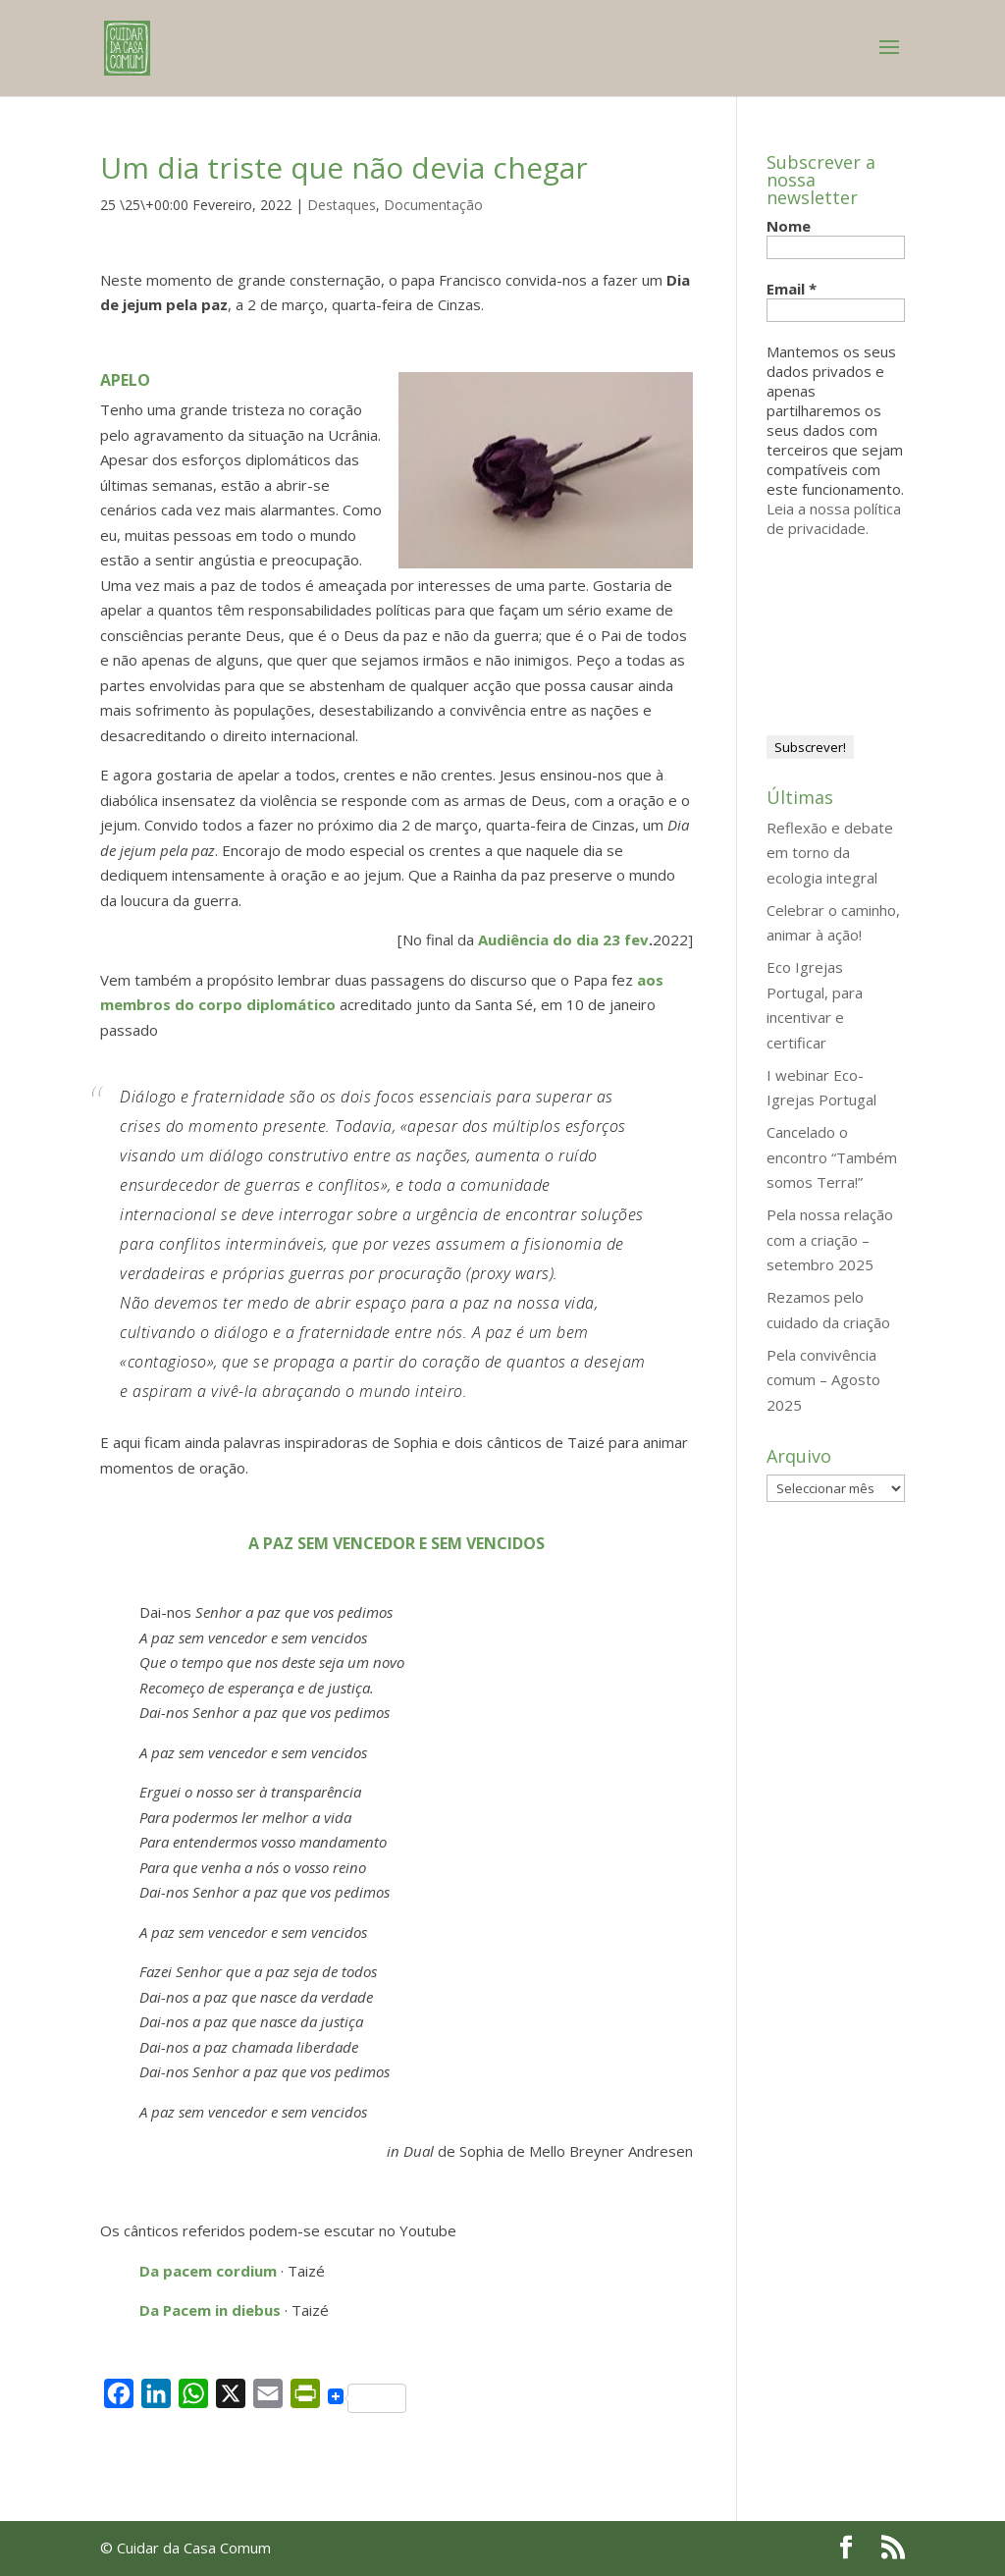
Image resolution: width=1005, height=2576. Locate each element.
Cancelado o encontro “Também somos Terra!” (832, 1157)
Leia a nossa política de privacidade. (834, 518)
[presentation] (847, 628)
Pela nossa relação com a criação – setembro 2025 (830, 1239)
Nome (789, 226)
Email (792, 288)
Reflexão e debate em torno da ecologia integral (830, 852)
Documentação (433, 204)
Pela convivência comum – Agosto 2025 (823, 1380)
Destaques (341, 204)
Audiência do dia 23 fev (563, 939)
